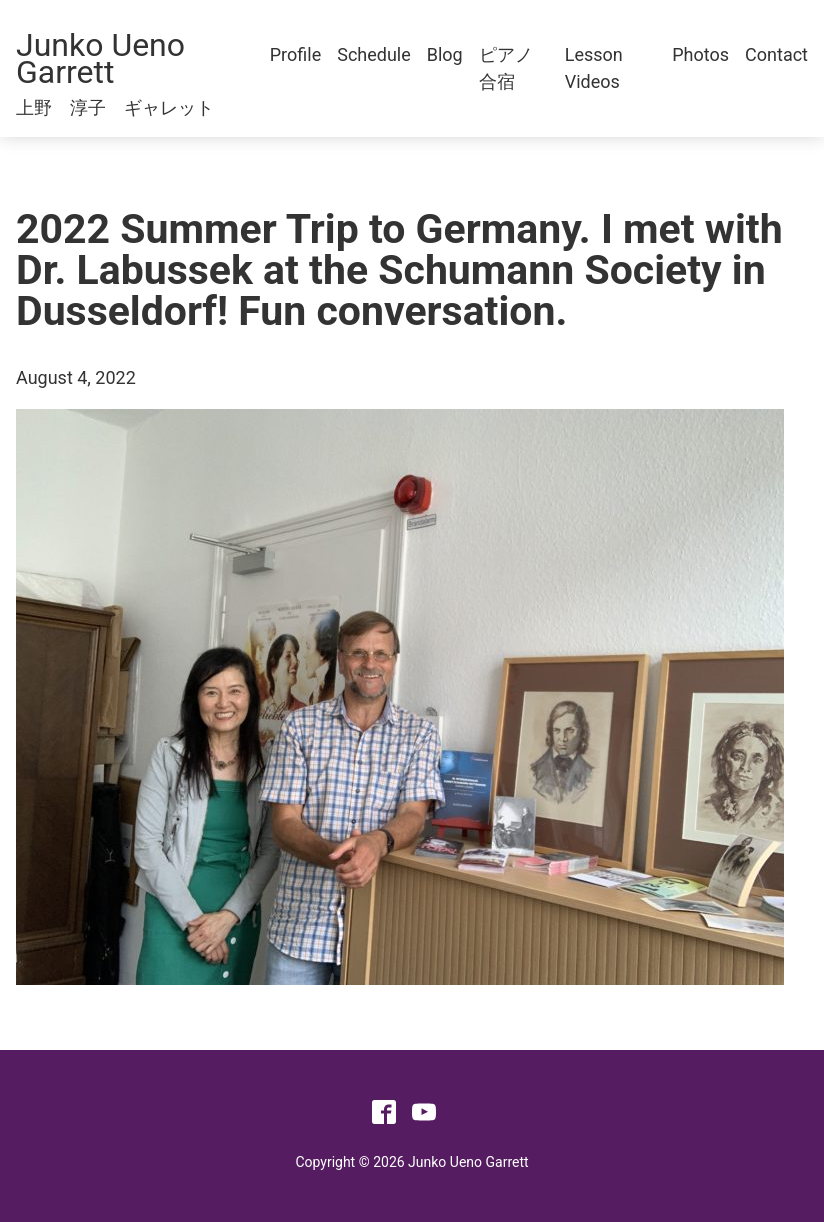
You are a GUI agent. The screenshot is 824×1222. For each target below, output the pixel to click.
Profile (295, 54)
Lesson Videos (594, 68)
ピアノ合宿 (506, 68)
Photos (700, 54)
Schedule (374, 54)
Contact (776, 54)
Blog (445, 54)
